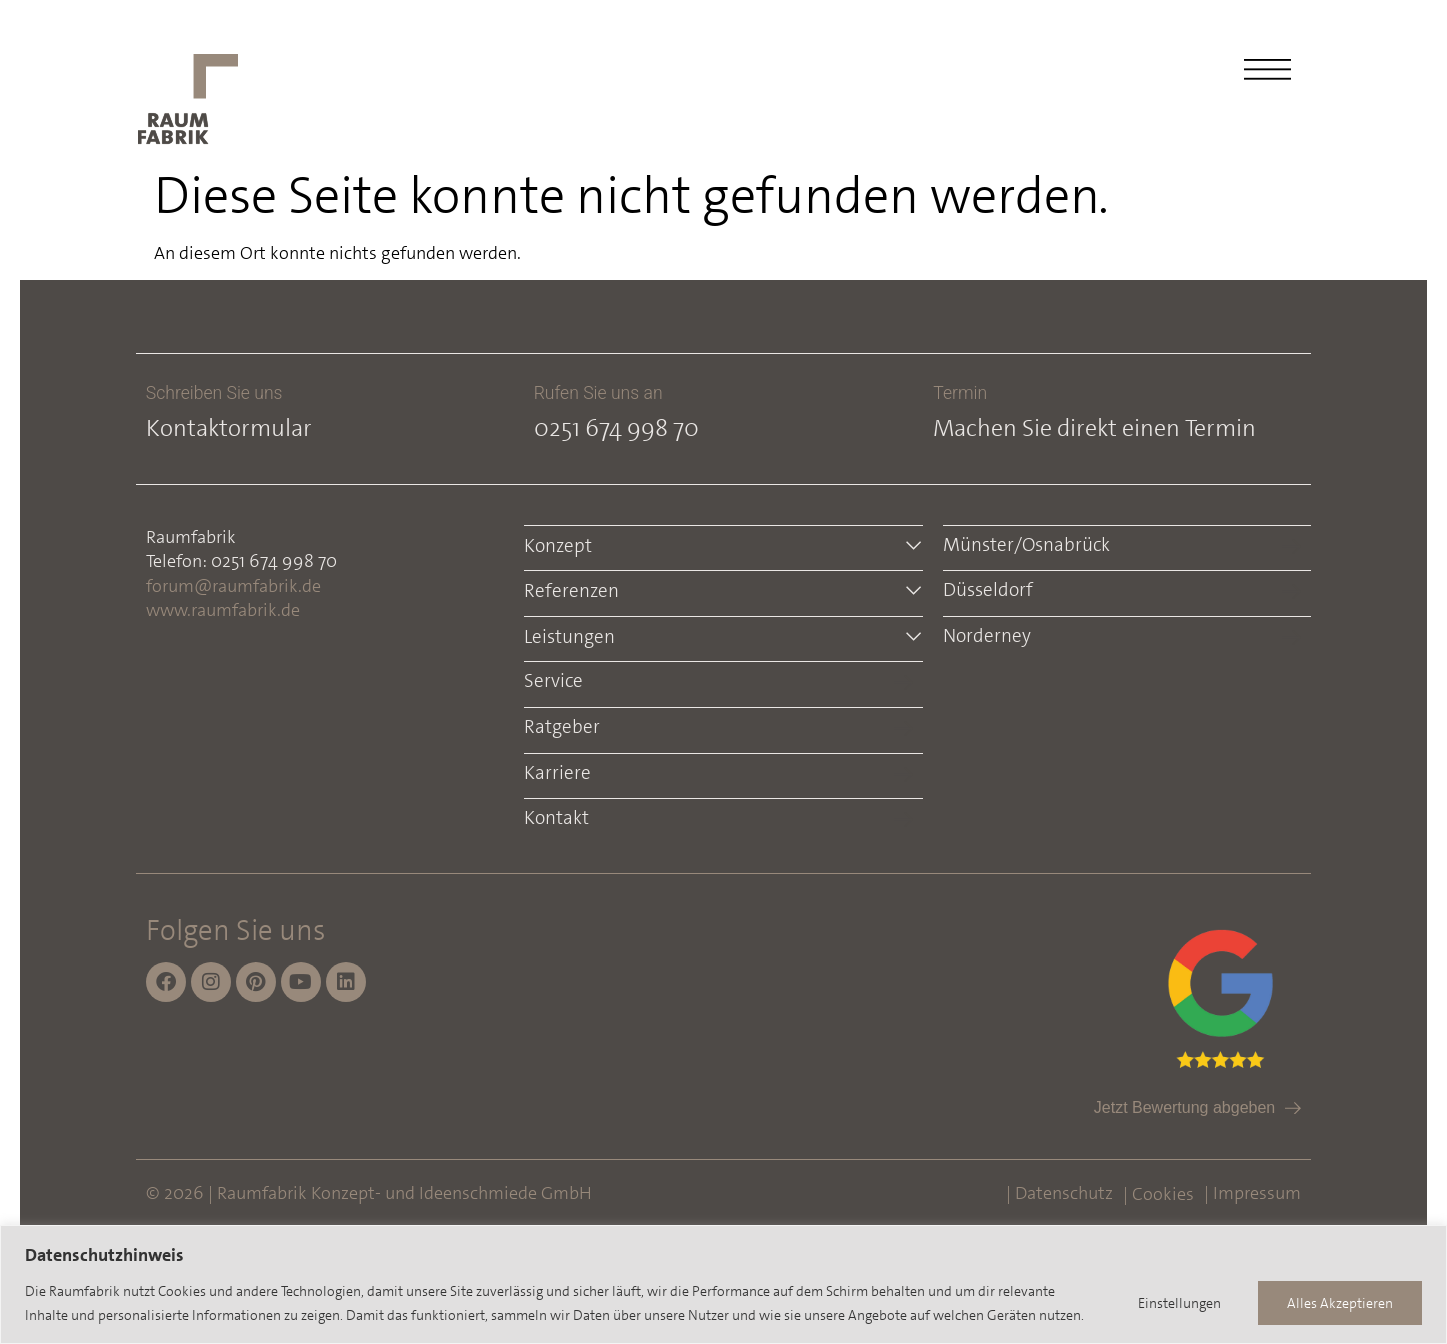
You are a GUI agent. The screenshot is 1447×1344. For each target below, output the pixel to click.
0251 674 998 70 (616, 428)
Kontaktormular (229, 428)
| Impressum (1252, 1193)
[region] (723, 1284)
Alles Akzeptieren (1340, 1303)
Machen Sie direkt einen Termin (1094, 428)
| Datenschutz (1059, 1193)
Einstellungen (1179, 1303)
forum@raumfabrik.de (233, 586)
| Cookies (1158, 1194)
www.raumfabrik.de (223, 610)
